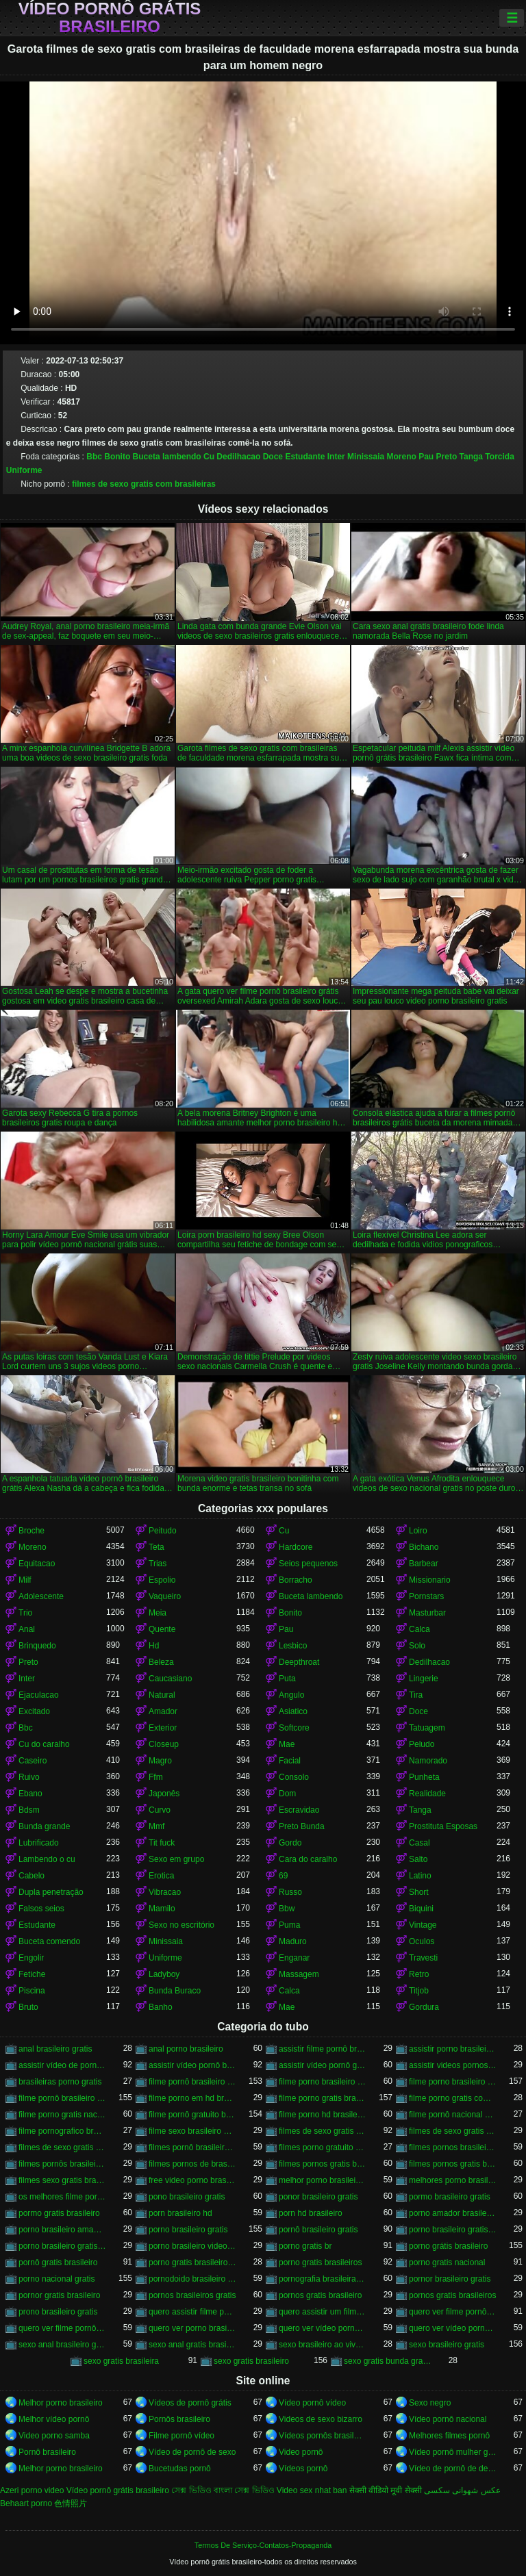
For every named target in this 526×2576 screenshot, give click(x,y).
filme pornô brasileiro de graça (192, 2082)
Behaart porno (26, 2503)
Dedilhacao (238, 456)
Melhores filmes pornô (449, 2435)
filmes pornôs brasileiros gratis (62, 2164)
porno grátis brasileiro (448, 2246)
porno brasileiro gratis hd (62, 2246)
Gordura (424, 2007)
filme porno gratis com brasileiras (453, 2098)
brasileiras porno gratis (59, 2082)
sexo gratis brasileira (121, 2361)
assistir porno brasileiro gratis (453, 2049)
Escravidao (299, 1810)
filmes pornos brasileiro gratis (453, 2147)
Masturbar (427, 1613)
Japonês (164, 1793)
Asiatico (293, 1711)
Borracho (295, 1580)
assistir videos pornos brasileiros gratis (453, 2065)
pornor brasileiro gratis (449, 2279)
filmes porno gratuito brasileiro (322, 2147)
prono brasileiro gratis (57, 2312)
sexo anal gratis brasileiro (192, 2344)
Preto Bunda (302, 1826)
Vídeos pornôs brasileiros (322, 2435)
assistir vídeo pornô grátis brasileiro (322, 2065)
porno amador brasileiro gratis (453, 2213)
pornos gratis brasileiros (452, 2295)
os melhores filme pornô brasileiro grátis (62, 2197)
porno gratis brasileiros (320, 2262)
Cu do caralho (44, 1744)
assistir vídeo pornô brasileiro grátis (192, 2065)
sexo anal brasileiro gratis (62, 2344)
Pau (426, 456)
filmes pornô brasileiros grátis (192, 2147)
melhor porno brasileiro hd (322, 2180)
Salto (418, 1859)
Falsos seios (41, 1908)
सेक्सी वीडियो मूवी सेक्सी (385, 2490)
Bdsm (29, 1810)
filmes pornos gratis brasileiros (453, 2164)
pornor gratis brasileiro (59, 2295)
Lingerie (423, 1678)
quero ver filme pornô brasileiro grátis (453, 2312)
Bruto (28, 2007)
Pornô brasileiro (47, 2452)
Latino (420, 1875)
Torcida (499, 456)
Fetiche (31, 1974)
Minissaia (365, 456)
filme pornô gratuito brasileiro (192, 2114)
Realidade (427, 1793)
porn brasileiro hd (180, 2213)
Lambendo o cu (46, 1859)
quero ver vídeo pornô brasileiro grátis (322, 2328)
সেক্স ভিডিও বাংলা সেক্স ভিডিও (222, 2490)
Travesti (423, 1958)
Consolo (294, 1777)
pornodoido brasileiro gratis (192, 2279)
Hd (154, 1645)
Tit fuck (162, 1843)
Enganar (294, 1958)
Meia (157, 1613)
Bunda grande (44, 1826)
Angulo (291, 1695)
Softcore (294, 1728)
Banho (161, 2007)
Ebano (30, 1793)
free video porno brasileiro (192, 2180)
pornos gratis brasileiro (320, 2295)
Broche (31, 1530)
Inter (336, 456)
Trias (157, 1563)
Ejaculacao (38, 1695)
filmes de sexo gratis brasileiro (322, 2131)
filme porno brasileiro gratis (453, 2082)
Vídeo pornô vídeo (312, 2403)
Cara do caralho (308, 1859)
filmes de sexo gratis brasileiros (453, 2131)
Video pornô (301, 2452)
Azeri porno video (32, 2490)
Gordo (290, 1843)
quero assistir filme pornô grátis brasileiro (192, 2312)
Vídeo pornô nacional (447, 2419)
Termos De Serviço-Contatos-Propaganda (263, 2545)
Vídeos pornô (303, 2468)
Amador (163, 1711)
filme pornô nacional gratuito (453, 2114)
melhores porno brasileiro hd (453, 2180)
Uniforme (24, 470)
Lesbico (293, 1645)
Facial (290, 1760)
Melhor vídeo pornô (53, 2419)
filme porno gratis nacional (62, 2114)
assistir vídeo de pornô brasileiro (62, 2065)
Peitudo (163, 1530)
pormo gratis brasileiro (59, 2213)
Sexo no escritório (181, 1925)
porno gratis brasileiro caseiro (192, 2262)
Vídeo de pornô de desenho (453, 2468)
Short (419, 1892)
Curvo (160, 1810)
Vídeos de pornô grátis (190, 2403)
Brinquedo (37, 1645)
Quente (162, 1629)
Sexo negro (430, 2403)
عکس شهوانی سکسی (462, 2490)
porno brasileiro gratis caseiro (453, 2229)
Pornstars (426, 1596)
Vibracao (165, 1892)
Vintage (422, 1925)
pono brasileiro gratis (187, 2197)
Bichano (423, 1547)
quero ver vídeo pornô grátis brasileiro (453, 2328)
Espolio (162, 1580)
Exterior (163, 1728)
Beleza (161, 1662)
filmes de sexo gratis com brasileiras (144, 484)
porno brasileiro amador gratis (62, 2229)
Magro (160, 1760)
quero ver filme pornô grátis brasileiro (62, 2328)
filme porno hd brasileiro (322, 2114)
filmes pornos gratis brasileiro (322, 2164)
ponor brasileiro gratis (318, 2197)
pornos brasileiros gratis (192, 2295)
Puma (289, 1925)
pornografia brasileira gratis (322, 2279)
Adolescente (41, 1596)
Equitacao (36, 1563)
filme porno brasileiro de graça (322, 2082)
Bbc (94, 456)
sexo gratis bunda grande (387, 2361)
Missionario (430, 1580)
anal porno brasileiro (186, 2049)
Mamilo (162, 1908)
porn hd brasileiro (310, 2213)
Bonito (117, 456)
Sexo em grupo (176, 1859)
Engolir (31, 1958)
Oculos (421, 1941)
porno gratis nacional (447, 2262)
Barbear (423, 1563)
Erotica (161, 1875)
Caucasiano (170, 1678)
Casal (419, 1843)
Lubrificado (38, 1843)
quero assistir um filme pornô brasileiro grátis (322, 2312)
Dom (287, 1793)
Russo (290, 1892)
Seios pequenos (308, 1563)
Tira (416, 1695)
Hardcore (295, 1547)
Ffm (156, 1777)
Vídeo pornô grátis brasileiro (109, 18)
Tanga (471, 456)
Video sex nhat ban (312, 2490)
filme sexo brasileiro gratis (192, 2131)
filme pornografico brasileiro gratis (62, 2131)
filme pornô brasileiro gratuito (62, 2098)
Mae (287, 1744)
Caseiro (32, 1760)
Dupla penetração (51, 1892)
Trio (25, 1613)
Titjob (419, 1990)
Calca (419, 1629)
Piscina (31, 1990)
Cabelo (31, 1875)
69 (283, 1875)
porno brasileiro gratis (188, 2229)
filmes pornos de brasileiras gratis (192, 2164)
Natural (162, 1695)
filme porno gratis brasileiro (322, 2098)
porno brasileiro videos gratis (192, 2246)
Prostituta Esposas (443, 1826)
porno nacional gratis (56, 2279)
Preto (447, 456)
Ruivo (29, 1777)
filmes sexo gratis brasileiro (62, 2180)
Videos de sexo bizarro (320, 2419)
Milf (25, 1580)
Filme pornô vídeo (181, 2435)
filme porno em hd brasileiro (192, 2098)
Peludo (421, 1744)
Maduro (293, 1941)
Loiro (418, 1530)
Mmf (156, 1826)
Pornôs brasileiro (179, 2419)
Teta (156, 1547)
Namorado (428, 1760)
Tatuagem (427, 1728)
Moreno (401, 456)
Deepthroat (299, 1662)
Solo (417, 1645)
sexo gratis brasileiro (251, 2361)
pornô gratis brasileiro (57, 2262)
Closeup (164, 1744)
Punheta (424, 1777)
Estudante (305, 456)
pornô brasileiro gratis (318, 2229)
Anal (26, 1629)
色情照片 (70, 2503)
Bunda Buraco (175, 1990)
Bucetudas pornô (180, 2468)
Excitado (34, 1711)
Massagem (299, 1974)
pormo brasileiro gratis (449, 2197)
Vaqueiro (165, 1596)
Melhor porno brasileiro (60, 2403)
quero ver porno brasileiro (192, 2328)
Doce (273, 456)
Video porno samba (54, 2435)
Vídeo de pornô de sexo (192, 2452)
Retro (419, 1974)
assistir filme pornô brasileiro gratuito (322, 2049)
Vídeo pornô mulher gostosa (453, 2452)
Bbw (287, 1908)
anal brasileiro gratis (55, 2049)
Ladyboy (164, 1974)
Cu (208, 456)
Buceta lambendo (167, 456)
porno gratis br (305, 2246)
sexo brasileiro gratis (446, 2344)
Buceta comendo (49, 1941)
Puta (287, 1678)
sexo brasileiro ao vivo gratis (322, 2344)
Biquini (421, 1908)
